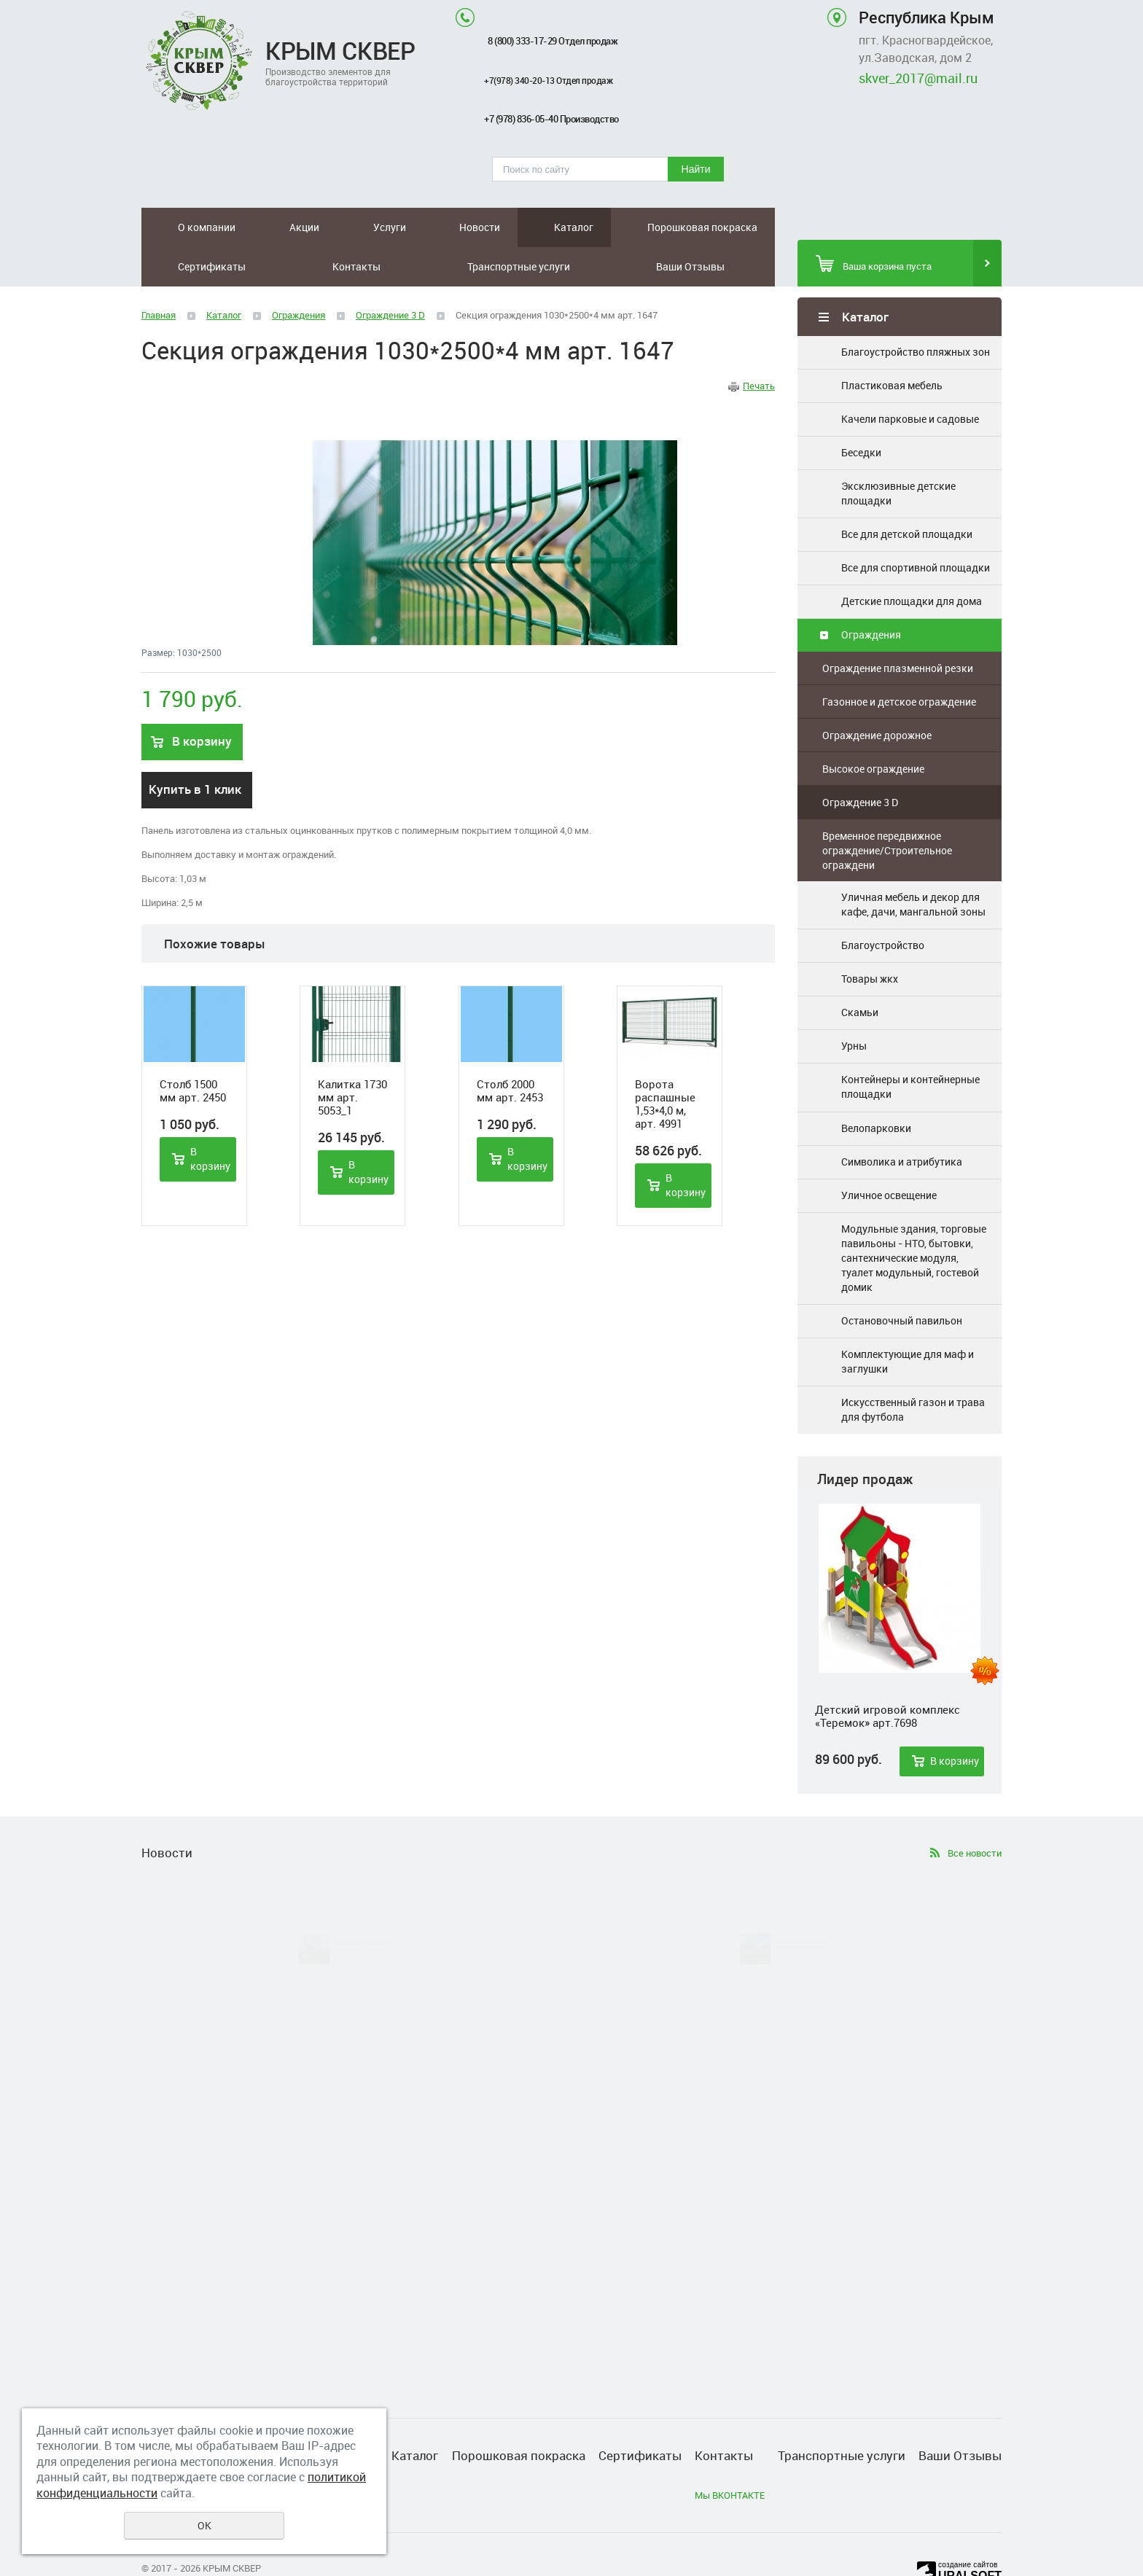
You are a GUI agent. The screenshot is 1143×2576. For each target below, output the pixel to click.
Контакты (605, 227)
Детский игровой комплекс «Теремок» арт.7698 (887, 1676)
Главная (158, 275)
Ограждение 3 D (860, 763)
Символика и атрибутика (901, 1122)
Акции (236, 227)
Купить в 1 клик (195, 749)
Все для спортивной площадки (915, 528)
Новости (333, 227)
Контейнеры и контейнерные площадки (910, 1047)
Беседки (861, 413)
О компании (177, 227)
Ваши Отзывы (747, 227)
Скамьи (859, 973)
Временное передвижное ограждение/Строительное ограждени (887, 810)
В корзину (954, 1721)
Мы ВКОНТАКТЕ (730, 2455)
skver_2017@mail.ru (918, 78)
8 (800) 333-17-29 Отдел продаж (552, 40)
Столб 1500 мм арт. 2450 (193, 1051)
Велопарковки (876, 1089)
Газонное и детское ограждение (899, 662)
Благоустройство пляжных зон (915, 312)
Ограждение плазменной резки (897, 629)
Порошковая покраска (453, 227)
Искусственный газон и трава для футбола (913, 1370)
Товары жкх (869, 939)
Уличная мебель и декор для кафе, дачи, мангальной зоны (913, 865)
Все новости (975, 1813)
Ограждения (871, 595)
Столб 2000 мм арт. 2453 (510, 1051)
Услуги (281, 227)
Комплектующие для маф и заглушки (907, 1322)
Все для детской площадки (906, 494)
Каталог (387, 227)
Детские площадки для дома (911, 562)
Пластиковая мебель (892, 346)
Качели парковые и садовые (910, 379)
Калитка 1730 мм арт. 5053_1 (352, 1057)
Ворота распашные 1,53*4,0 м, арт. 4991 (665, 1064)
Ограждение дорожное (877, 696)
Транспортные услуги (678, 227)
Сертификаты (532, 227)
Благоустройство (882, 906)
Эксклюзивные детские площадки (898, 454)
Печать (759, 346)
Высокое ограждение (873, 729)
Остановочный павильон (901, 1281)
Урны (854, 1006)
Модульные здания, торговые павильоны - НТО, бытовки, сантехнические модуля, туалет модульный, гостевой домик (913, 1218)
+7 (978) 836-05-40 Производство (551, 118)
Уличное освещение (889, 1156)
